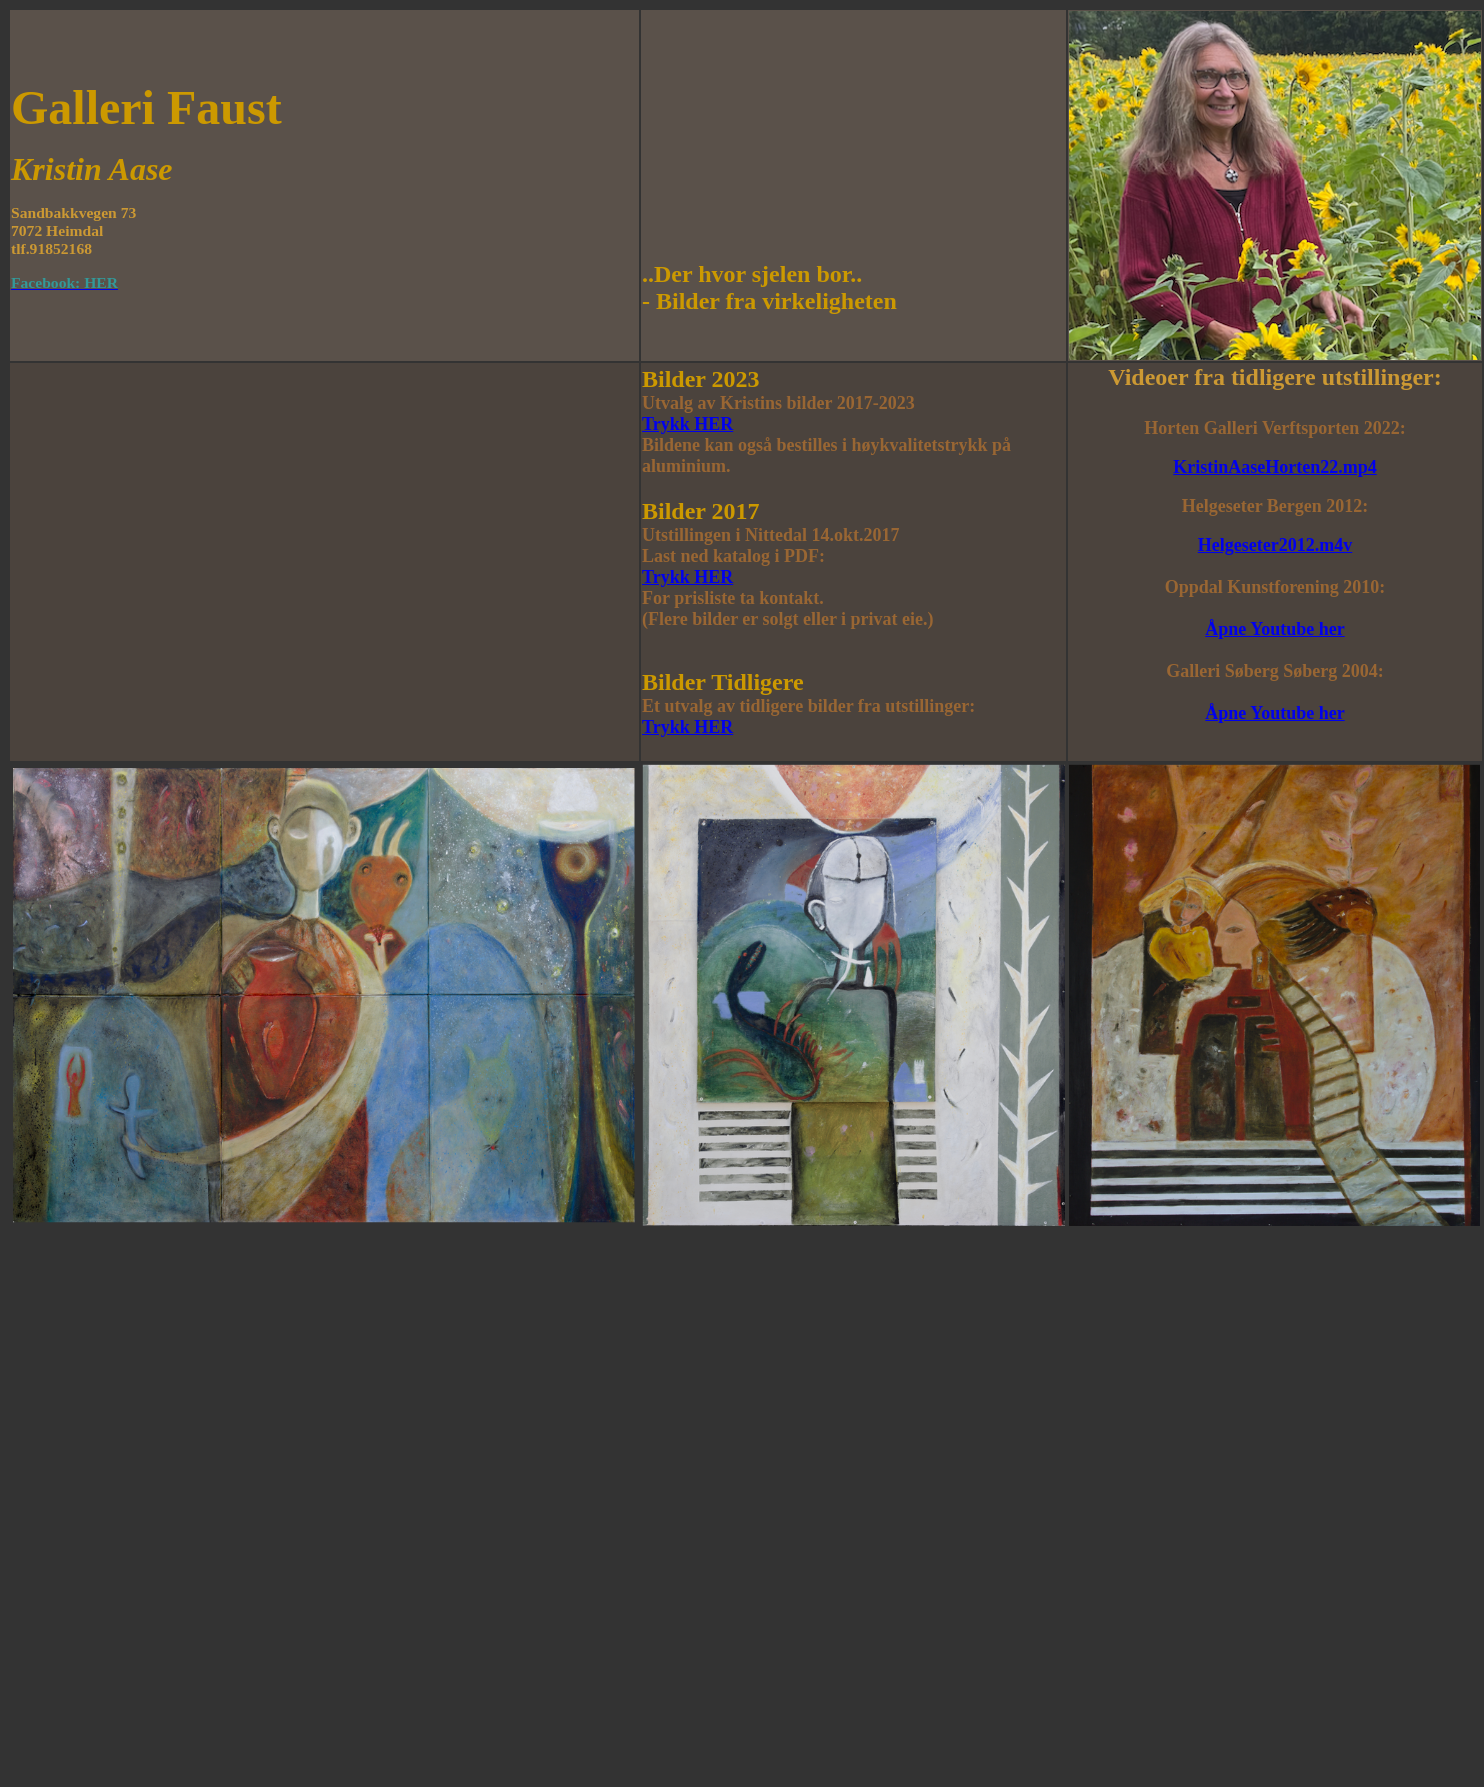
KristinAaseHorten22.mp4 (1274, 467)
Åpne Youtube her (1274, 629)
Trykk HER (687, 424)
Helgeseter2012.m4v (1275, 545)
